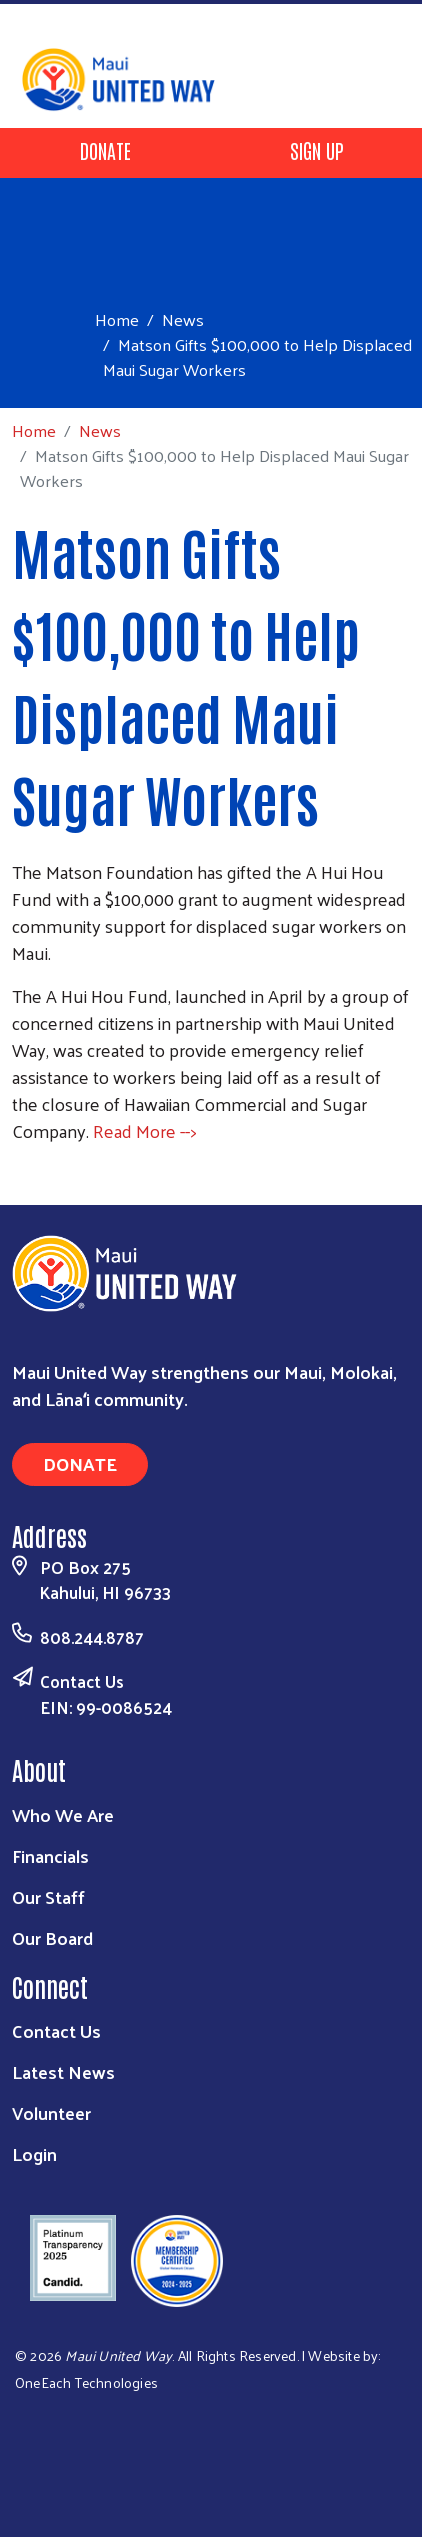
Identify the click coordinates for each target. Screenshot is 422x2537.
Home (117, 319)
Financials (50, 1855)
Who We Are (63, 1814)
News (183, 319)
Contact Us (82, 1681)
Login (34, 2153)
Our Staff (48, 1896)
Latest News (63, 2071)
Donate (105, 150)
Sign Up (317, 150)
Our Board (52, 1937)
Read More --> (144, 1130)
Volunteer (51, 2112)
